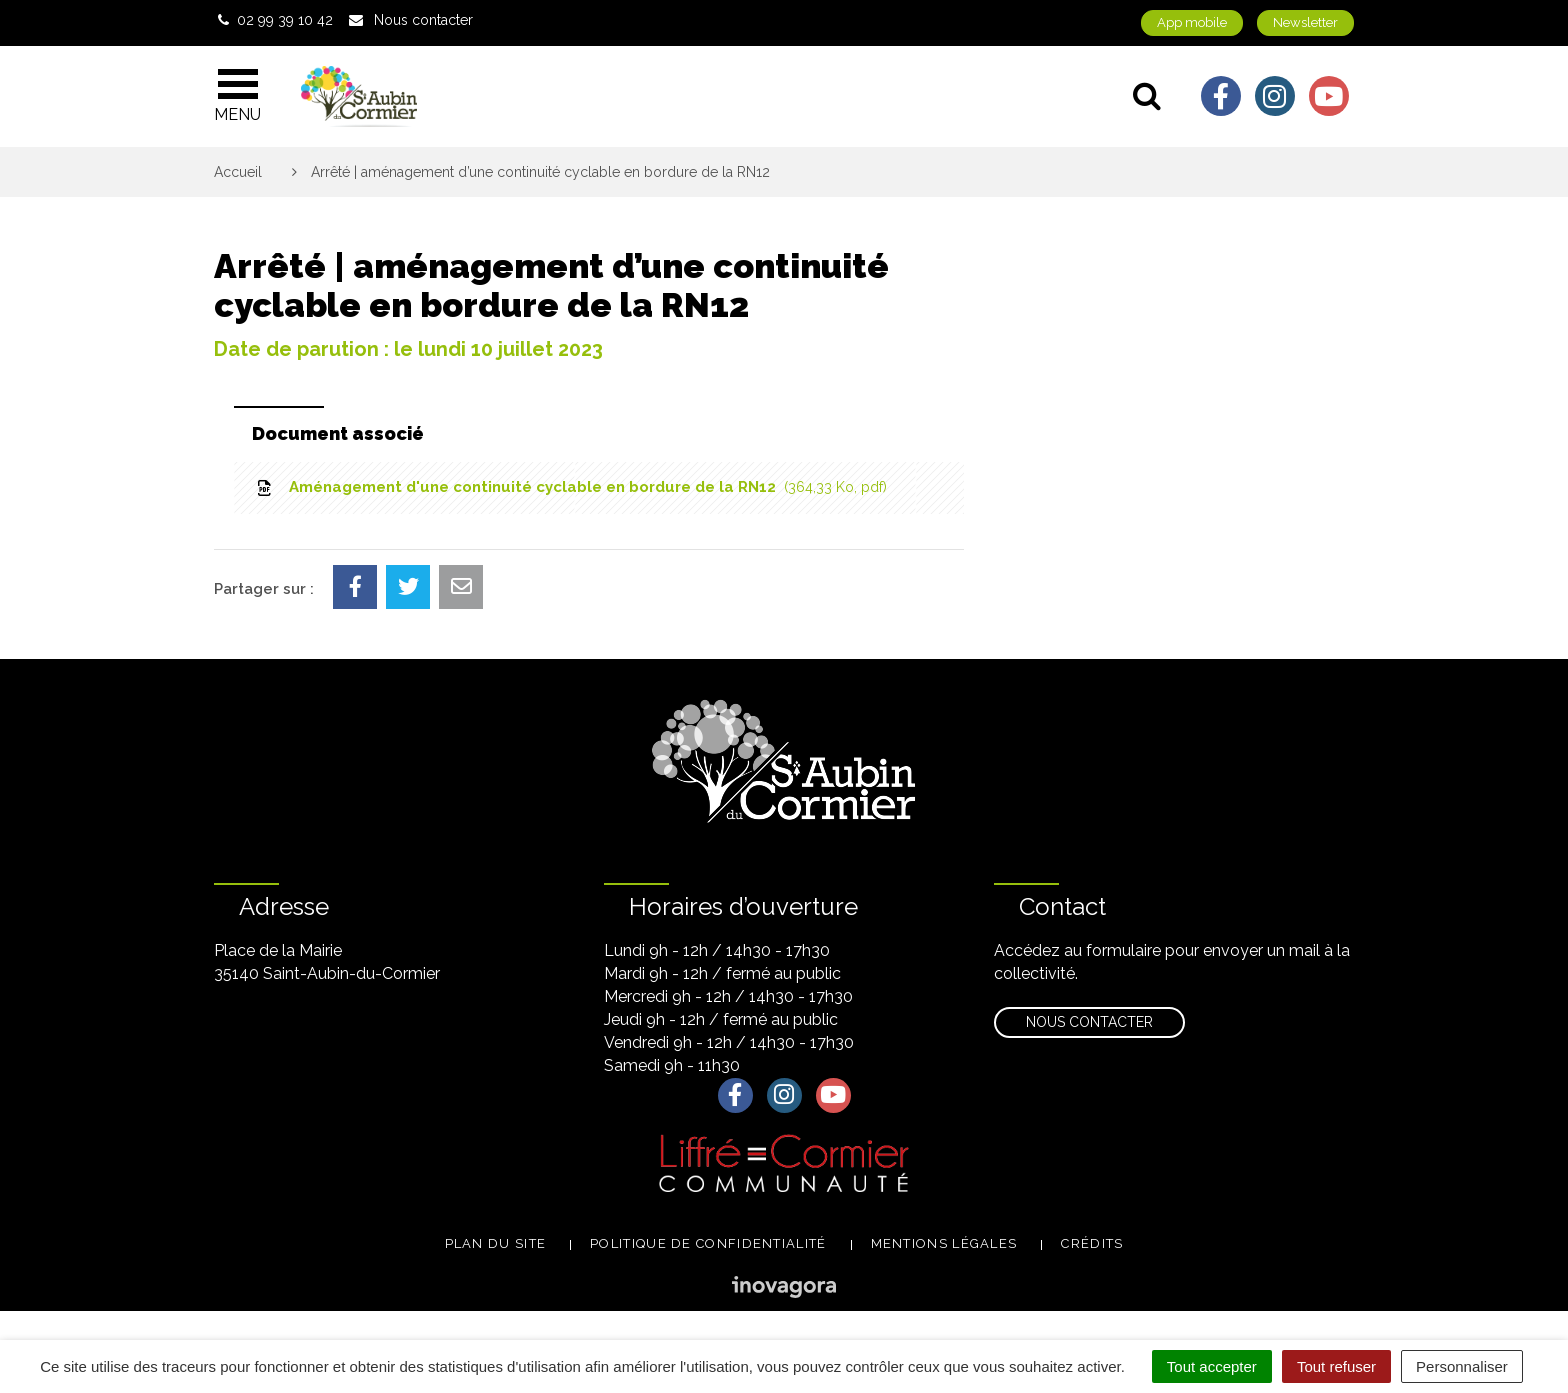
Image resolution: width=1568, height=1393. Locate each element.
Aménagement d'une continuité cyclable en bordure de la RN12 (570, 487)
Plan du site (496, 1243)
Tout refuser (1336, 1366)
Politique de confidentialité (708, 1243)
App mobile (1192, 22)
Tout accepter (1212, 1366)
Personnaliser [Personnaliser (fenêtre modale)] (1462, 1366)
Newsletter (1305, 22)
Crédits (1092, 1243)
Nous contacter (1089, 1022)
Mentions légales (944, 1243)
